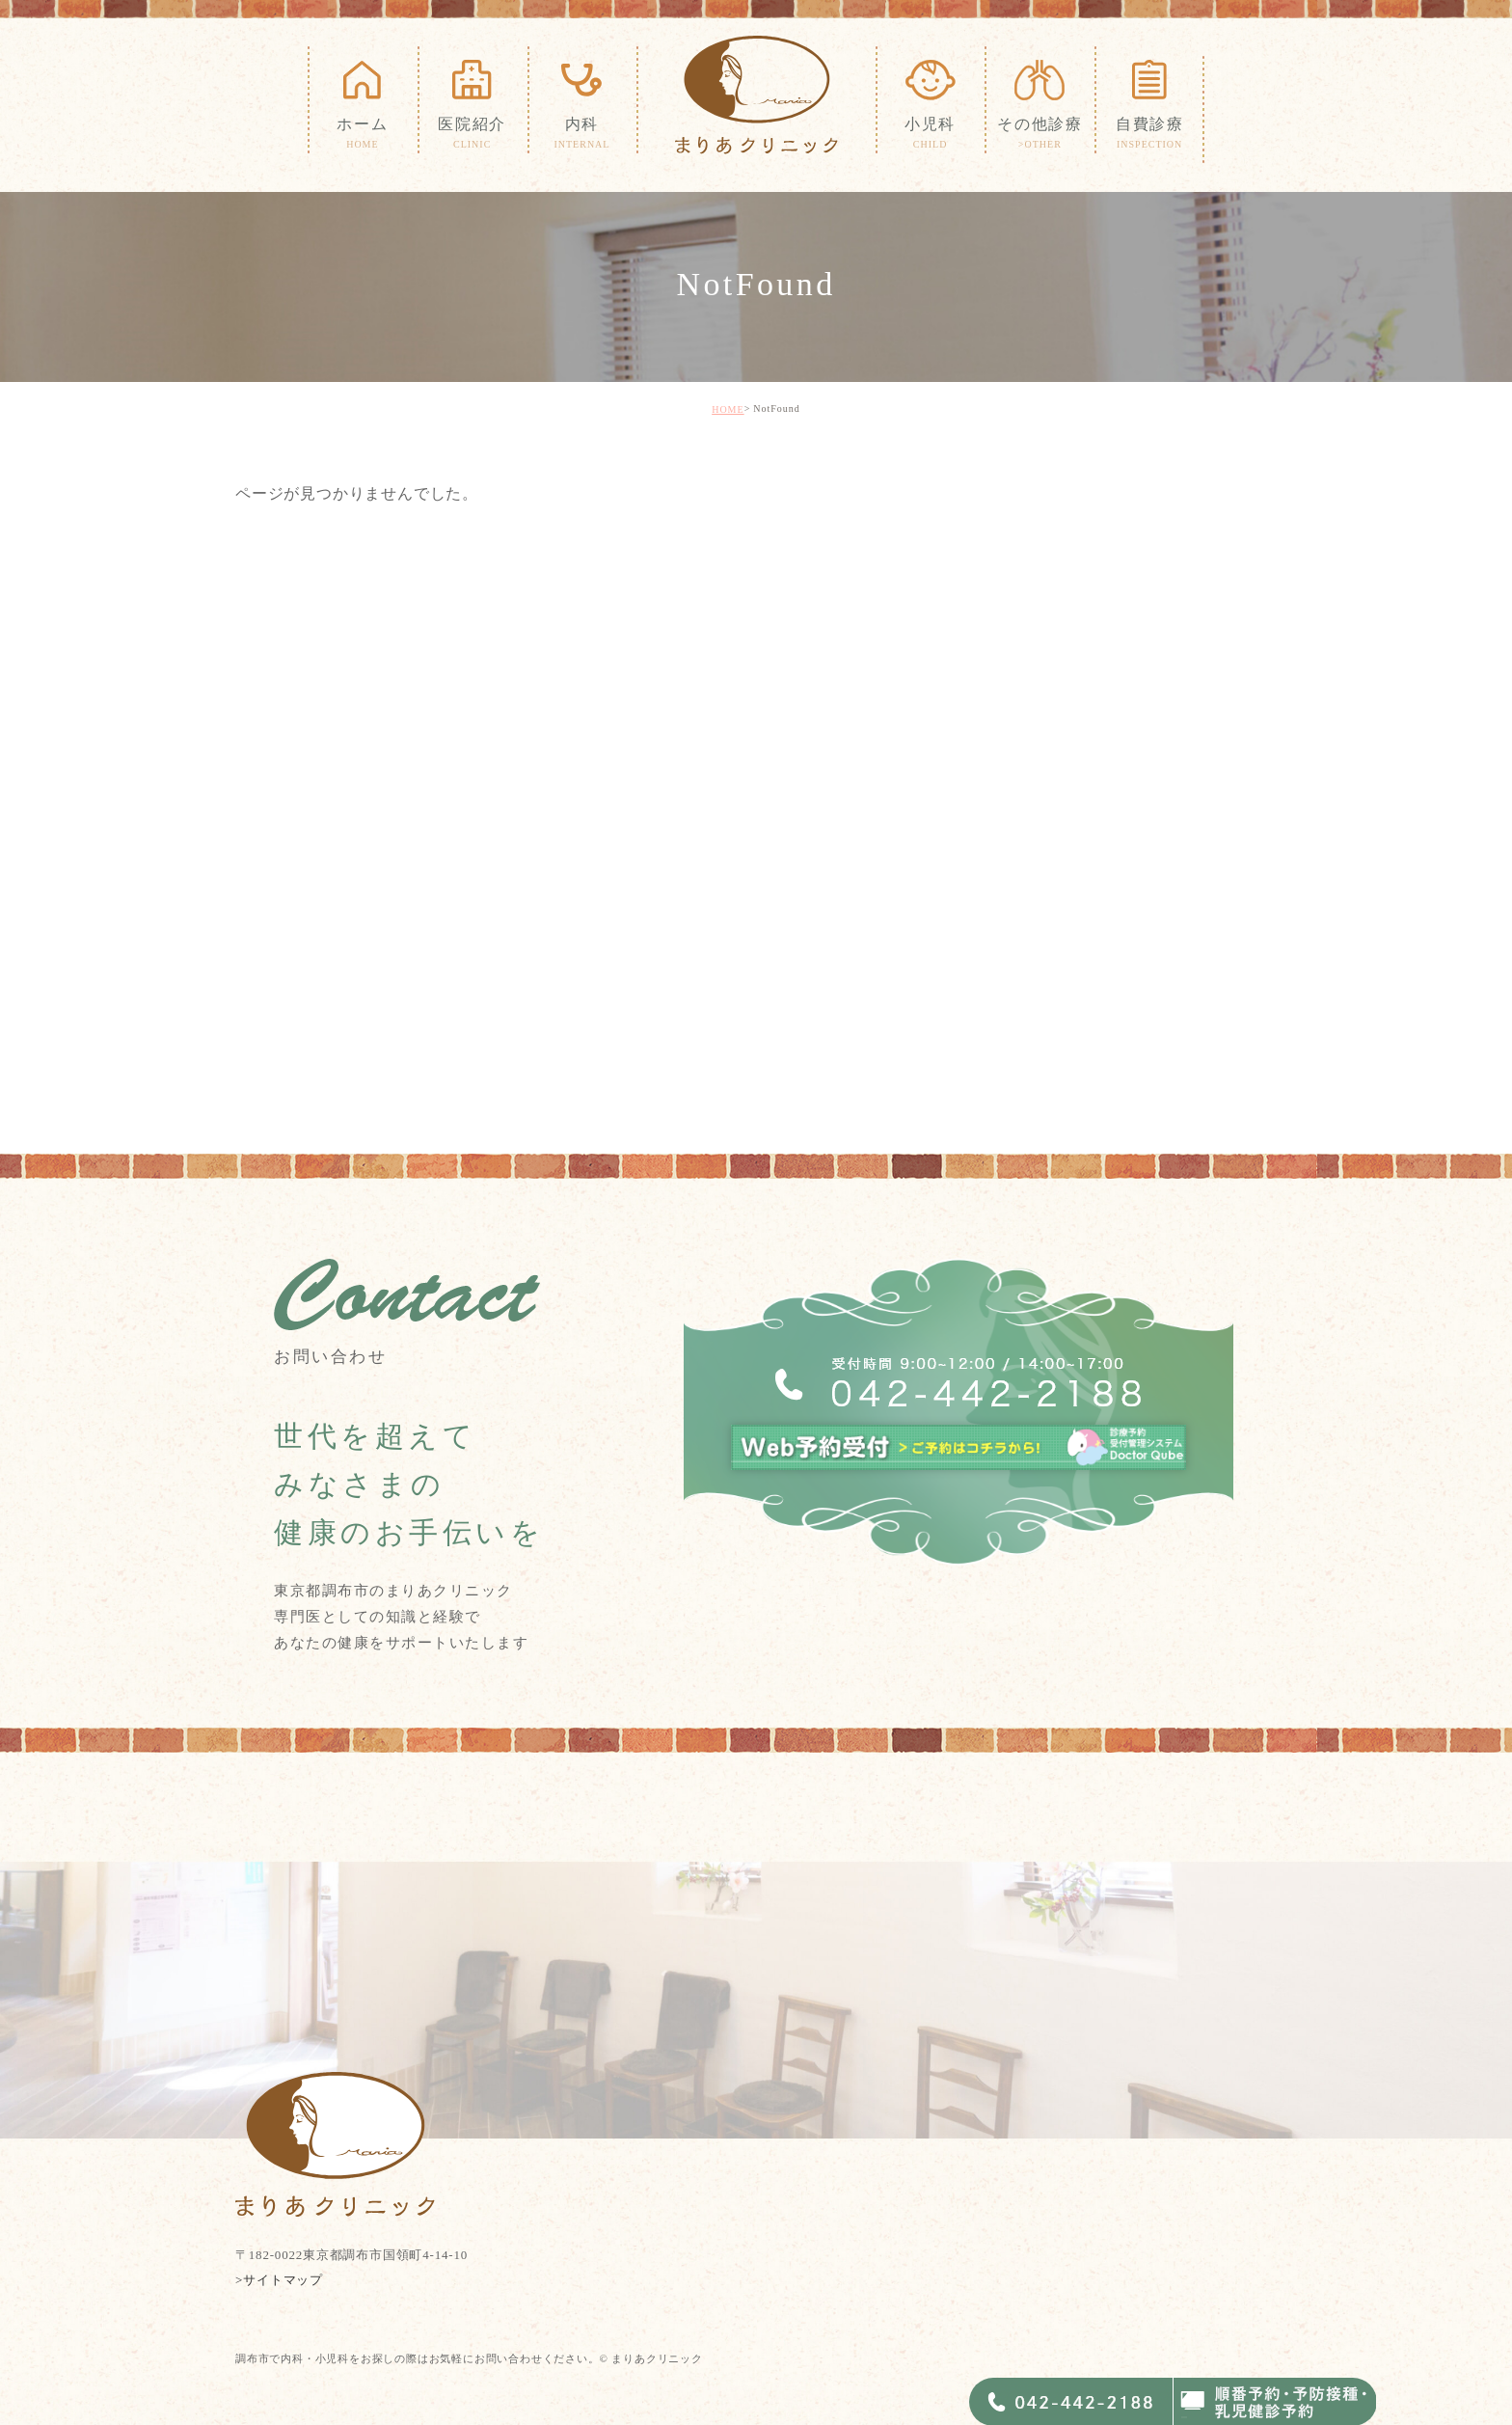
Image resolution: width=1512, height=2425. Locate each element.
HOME (727, 409)
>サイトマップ (279, 2280)
